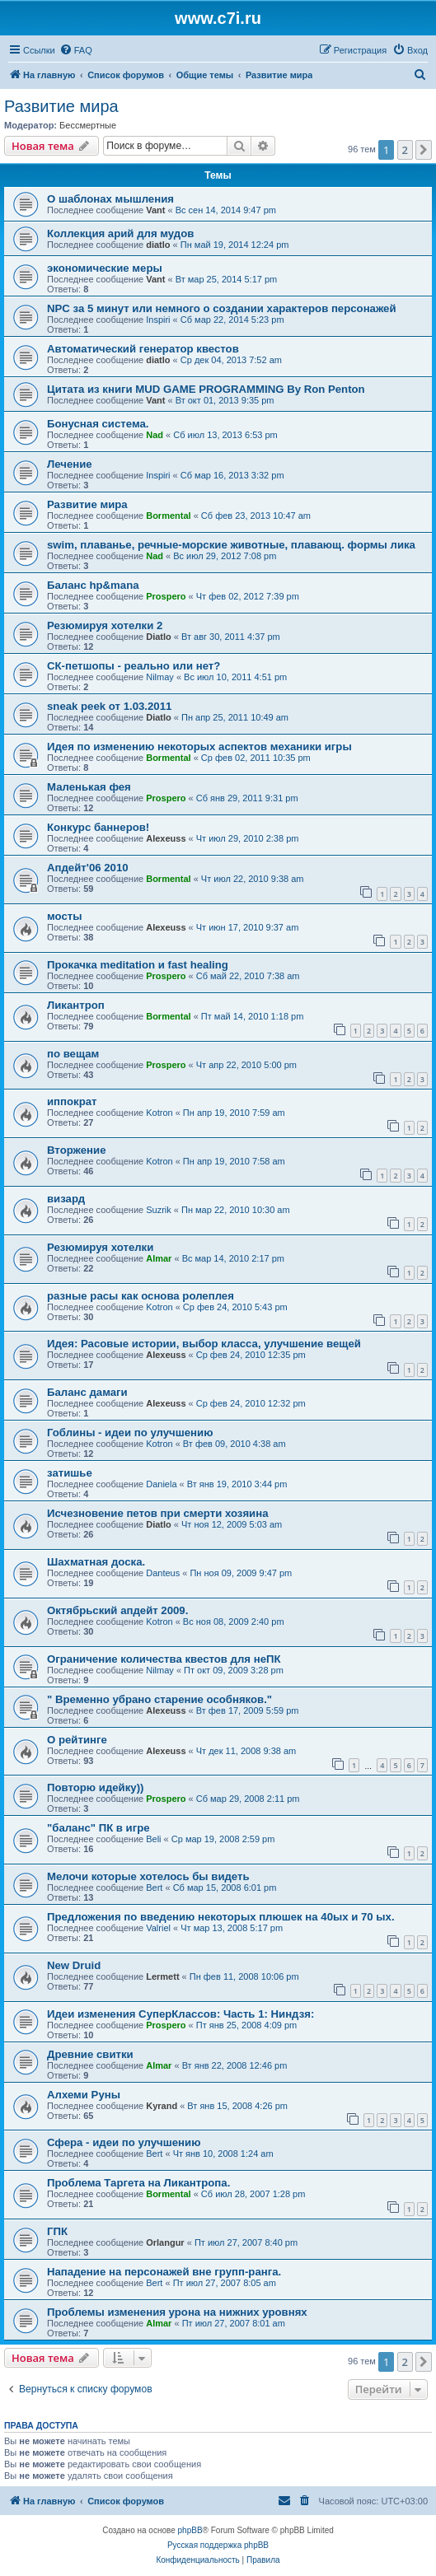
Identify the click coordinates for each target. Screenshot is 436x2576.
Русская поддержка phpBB (218, 2545)
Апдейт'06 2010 (88, 867)
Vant (155, 210)
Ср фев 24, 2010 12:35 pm (251, 1355)
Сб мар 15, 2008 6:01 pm (225, 1887)
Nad (154, 435)
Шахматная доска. (96, 1562)
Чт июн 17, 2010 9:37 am (247, 927)
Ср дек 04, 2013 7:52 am (231, 360)
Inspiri (158, 319)
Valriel (158, 1928)
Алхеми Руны (83, 2094)
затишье (69, 1473)
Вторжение (76, 1150)
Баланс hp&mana (93, 585)
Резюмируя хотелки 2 (104, 625)
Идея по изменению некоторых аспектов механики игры (199, 746)
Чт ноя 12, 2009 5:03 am (231, 1524)
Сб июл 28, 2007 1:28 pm (253, 2194)
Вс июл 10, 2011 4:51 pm (235, 677)
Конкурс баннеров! (98, 827)
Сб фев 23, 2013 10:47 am (256, 515)
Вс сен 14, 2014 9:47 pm (226, 210)
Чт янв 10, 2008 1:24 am (223, 2153)
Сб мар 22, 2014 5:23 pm (232, 319)
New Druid (74, 1965)
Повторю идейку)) (95, 1787)
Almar (158, 1258)
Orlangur (165, 2242)
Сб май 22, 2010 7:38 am (248, 976)
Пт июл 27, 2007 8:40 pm (246, 2242)
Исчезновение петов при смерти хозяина (157, 1513)
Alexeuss (165, 838)
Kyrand (161, 2106)
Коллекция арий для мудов (120, 233)
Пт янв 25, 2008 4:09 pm (247, 2025)
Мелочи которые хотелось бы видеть (148, 1876)
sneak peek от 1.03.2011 (109, 706)
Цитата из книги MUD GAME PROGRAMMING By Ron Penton (206, 389)
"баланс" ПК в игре (98, 1828)
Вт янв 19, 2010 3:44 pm (237, 1484)
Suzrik (158, 1210)
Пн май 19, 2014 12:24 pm (234, 245)
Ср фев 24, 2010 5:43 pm (235, 1307)
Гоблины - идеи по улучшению (130, 1432)
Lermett (162, 1976)
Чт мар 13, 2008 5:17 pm (231, 1928)
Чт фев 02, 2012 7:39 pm (247, 596)
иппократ (72, 1101)
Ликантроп (76, 1005)
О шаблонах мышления (110, 199)
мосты (64, 916)
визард (66, 1198)
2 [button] (405, 149)
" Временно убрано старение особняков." (159, 1699)
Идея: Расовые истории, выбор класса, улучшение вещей (204, 1343)
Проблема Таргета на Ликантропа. (138, 2183)
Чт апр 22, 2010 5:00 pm (246, 1065)
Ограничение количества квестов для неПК (164, 1659)
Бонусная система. (97, 424)
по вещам (73, 1054)
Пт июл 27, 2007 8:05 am (224, 2283)
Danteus (163, 1573)
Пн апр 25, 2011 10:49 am (234, 717)
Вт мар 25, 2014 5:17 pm (227, 279)
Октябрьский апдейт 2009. (117, 1610)
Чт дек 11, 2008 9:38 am (246, 1751)
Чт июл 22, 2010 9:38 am (252, 879)
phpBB (190, 2530)
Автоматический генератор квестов (143, 349)
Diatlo (158, 637)
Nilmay (160, 677)
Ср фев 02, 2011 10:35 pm (256, 758)
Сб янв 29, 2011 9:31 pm (247, 798)
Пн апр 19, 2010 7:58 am (234, 1161)
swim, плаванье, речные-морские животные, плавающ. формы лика (231, 545)
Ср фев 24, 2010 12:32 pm (251, 1403)
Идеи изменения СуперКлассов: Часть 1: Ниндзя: (180, 2014)
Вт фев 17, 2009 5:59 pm (247, 1710)
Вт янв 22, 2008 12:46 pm (235, 2065)
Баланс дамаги (87, 1392)
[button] (423, 150)
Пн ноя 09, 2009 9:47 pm (241, 1573)
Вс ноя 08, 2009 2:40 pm (233, 1621)
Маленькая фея (89, 787)
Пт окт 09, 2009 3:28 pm (234, 1670)
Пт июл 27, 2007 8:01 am (233, 2323)
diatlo (158, 245)
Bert (154, 1887)
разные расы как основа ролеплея (140, 1296)
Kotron (159, 1113)
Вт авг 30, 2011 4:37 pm (230, 637)
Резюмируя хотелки (100, 1247)
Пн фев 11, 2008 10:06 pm (244, 1976)
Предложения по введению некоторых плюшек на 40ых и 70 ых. (221, 1917)
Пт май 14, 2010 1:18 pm (252, 1016)
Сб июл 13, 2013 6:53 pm (225, 435)
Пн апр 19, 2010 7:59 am (234, 1113)
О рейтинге (77, 1740)
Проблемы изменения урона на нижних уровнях (177, 2312)
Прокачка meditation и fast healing (137, 965)
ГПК (57, 2231)
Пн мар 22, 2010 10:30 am (235, 1210)
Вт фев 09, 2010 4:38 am (234, 1444)
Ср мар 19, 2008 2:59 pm (223, 1839)
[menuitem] (75, 50)
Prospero (165, 596)
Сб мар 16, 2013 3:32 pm (232, 475)
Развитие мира (61, 106)
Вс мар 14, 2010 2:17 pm (233, 1258)
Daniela (161, 1484)
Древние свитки (90, 2054)
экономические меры (104, 268)
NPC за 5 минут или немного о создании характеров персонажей (221, 308)
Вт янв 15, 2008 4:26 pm (237, 2106)
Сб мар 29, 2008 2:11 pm (248, 1799)
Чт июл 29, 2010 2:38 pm (247, 838)
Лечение (69, 464)
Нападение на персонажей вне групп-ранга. (164, 2272)
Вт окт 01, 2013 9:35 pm (225, 400)
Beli (153, 1839)
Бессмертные (87, 125)
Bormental (168, 515)
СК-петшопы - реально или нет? (133, 666)
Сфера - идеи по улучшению (123, 2142)
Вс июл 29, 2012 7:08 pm (224, 556)
